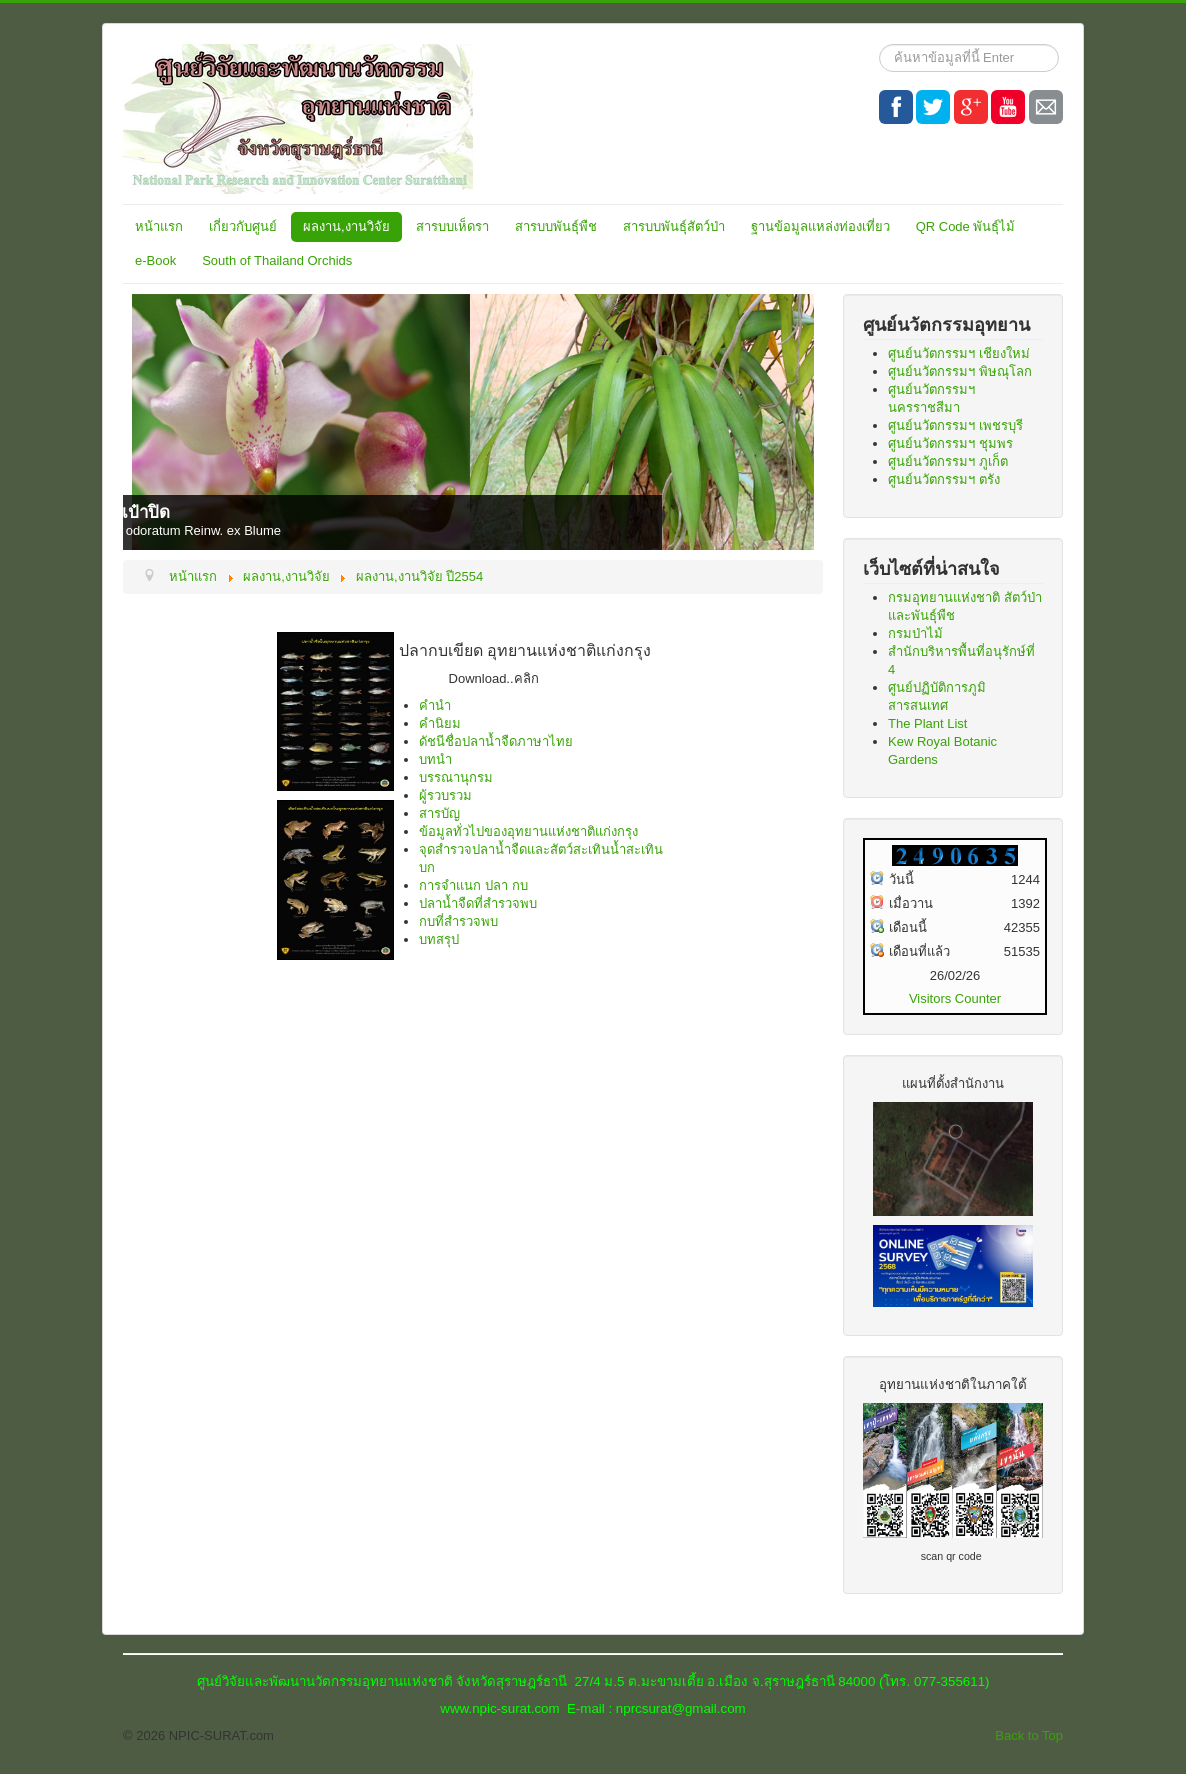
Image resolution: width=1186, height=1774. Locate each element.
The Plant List (928, 723)
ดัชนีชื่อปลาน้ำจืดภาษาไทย (496, 741)
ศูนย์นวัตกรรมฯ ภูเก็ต (948, 461)
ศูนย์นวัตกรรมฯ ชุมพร (950, 443)
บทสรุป (439, 939)
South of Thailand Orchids (277, 260)
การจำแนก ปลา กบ (473, 885)
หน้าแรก (159, 226)
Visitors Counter (955, 998)
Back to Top (1029, 1735)
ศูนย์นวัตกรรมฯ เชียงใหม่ (959, 353)
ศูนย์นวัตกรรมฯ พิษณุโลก (960, 371)
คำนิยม (440, 723)
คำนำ (435, 705)
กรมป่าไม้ (915, 633)
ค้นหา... (879, 44)
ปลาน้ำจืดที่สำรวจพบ (478, 903)
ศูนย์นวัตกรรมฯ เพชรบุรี (955, 425)
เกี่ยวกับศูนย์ (243, 226)
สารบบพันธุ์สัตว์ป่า (674, 226)
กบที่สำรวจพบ (458, 921)
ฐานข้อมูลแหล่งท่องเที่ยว (820, 226)
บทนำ (435, 759)
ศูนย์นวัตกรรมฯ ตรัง (944, 479)
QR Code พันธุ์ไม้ (966, 226)
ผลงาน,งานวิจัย (346, 226)
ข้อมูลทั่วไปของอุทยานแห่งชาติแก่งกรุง (528, 831)
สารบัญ (439, 813)
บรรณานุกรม (456, 777)
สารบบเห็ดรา (452, 226)
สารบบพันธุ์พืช (556, 226)
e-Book (155, 260)
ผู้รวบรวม (445, 795)
